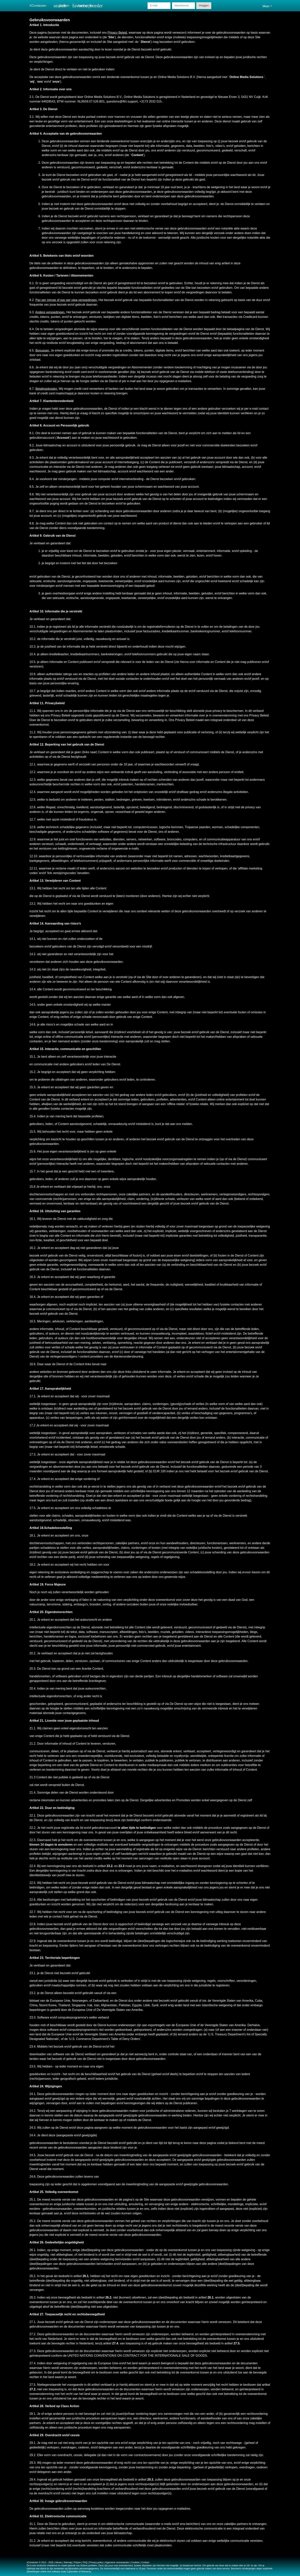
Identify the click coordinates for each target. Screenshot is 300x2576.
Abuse (58, 2562)
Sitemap (68, 2562)
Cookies (135, 2562)
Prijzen (77, 2562)
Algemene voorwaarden (117, 2562)
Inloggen (204, 5)
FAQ (85, 2562)
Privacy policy (96, 2562)
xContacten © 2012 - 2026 (40, 2562)
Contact (145, 2562)
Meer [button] (265, 6)
